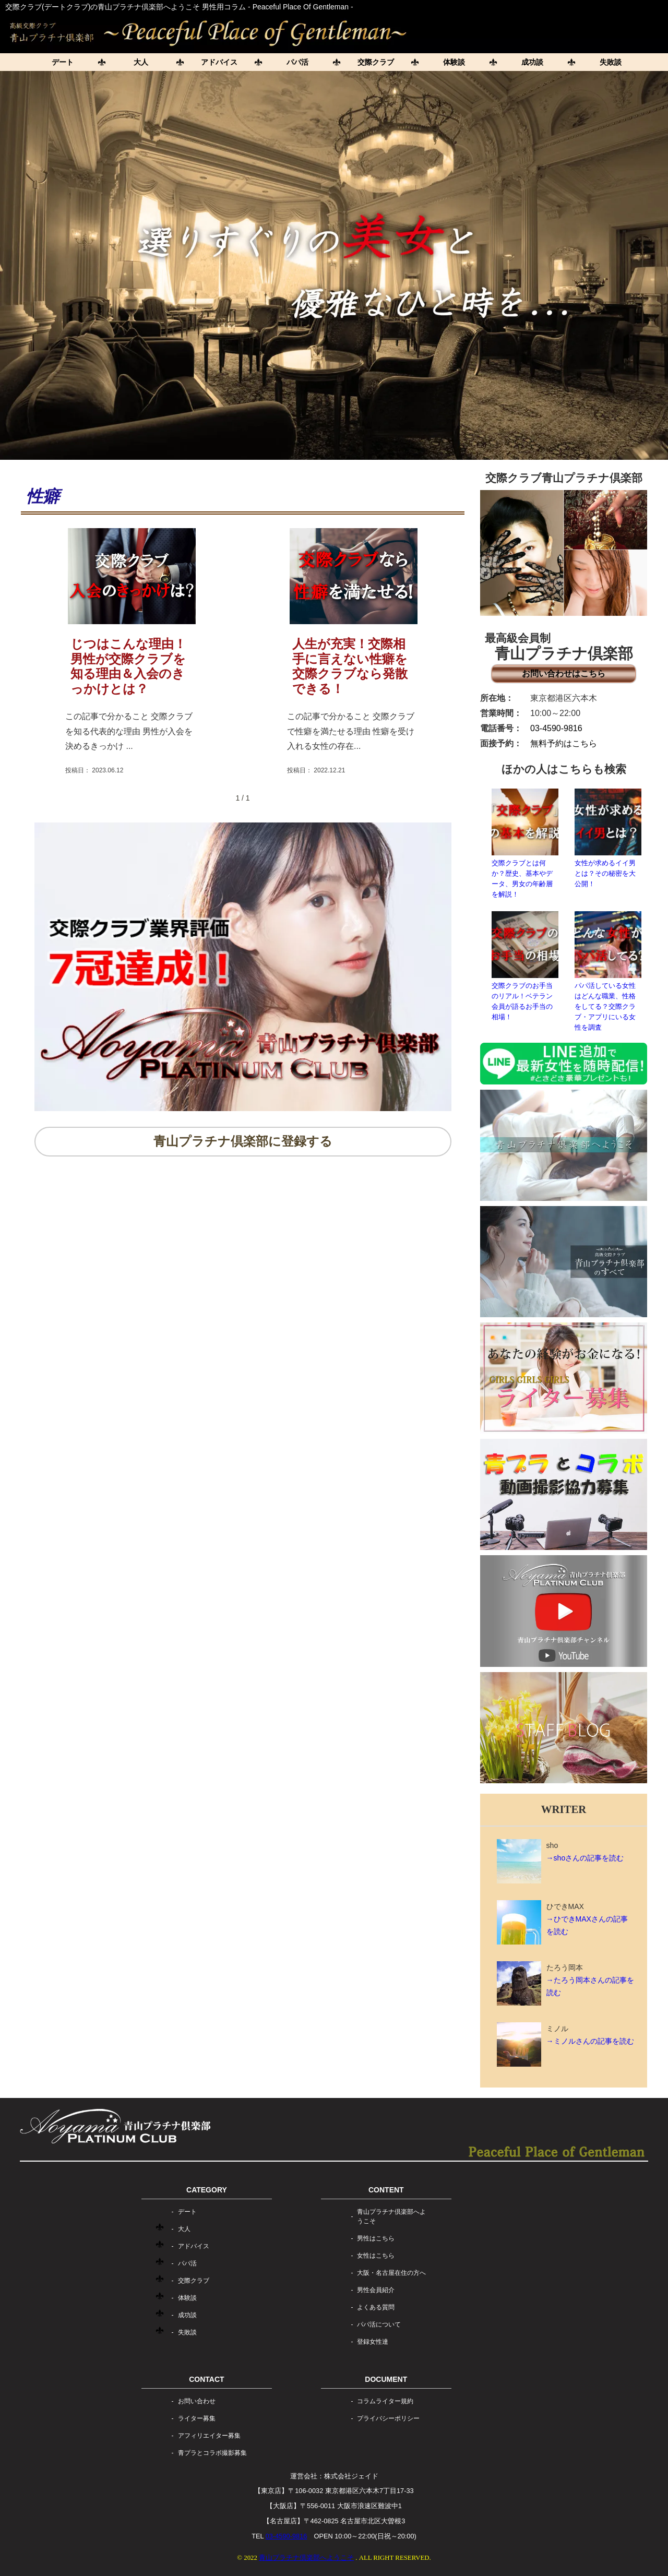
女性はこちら (376, 2255)
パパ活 (297, 62)
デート (63, 62)
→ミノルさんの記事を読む (590, 2041)
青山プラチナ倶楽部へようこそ (391, 2216)
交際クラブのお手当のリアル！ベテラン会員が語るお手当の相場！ (525, 966)
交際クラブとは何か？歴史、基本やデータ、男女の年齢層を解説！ (525, 843)
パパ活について (379, 2324)
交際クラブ (375, 62)
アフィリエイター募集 (209, 2435)
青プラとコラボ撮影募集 (212, 2452)
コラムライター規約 (385, 2401)
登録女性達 (372, 2341)
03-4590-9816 (556, 728)
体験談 (454, 62)
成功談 (532, 62)
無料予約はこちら (563, 743)
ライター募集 (197, 2418)
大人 (141, 62)
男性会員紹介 (376, 2290)
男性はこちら (376, 2238)
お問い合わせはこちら (563, 673)
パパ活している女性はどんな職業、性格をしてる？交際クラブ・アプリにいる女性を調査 (608, 971)
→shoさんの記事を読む (585, 1858)
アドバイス (219, 62)
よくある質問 (376, 2307)
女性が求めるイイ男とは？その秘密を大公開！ (608, 838)
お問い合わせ (197, 2401)
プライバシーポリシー (388, 2418)
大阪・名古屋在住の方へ (391, 2272)
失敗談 (611, 62)
